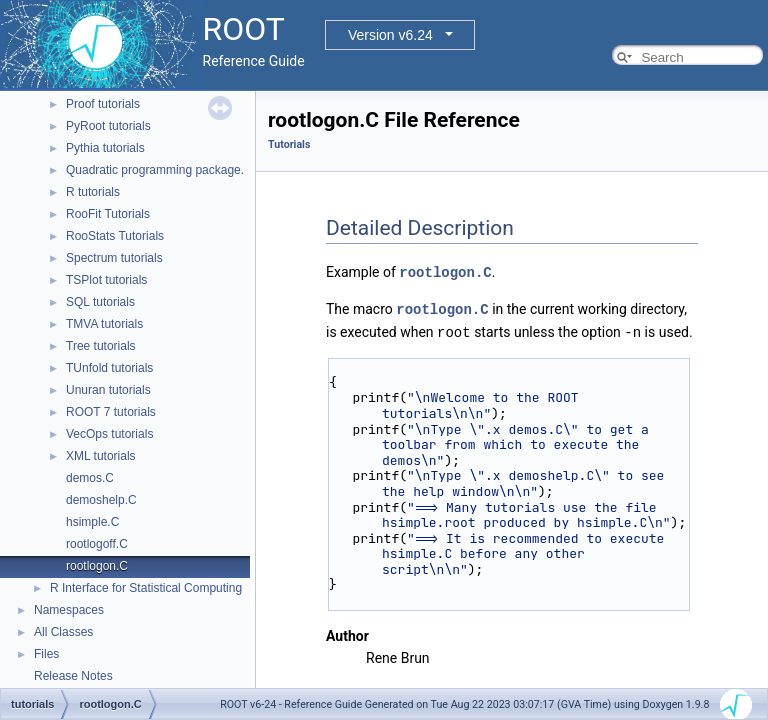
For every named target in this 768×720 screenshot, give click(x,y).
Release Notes (73, 676)
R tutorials (93, 192)
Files (46, 654)
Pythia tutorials (105, 148)
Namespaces (69, 610)
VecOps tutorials (109, 434)
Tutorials (289, 144)
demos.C (90, 478)
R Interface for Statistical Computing (146, 588)
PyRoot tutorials (108, 126)
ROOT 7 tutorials (111, 412)
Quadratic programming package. (155, 170)
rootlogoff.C (97, 544)
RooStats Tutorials (115, 236)
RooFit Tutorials (108, 214)
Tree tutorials (101, 346)
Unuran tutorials (108, 390)
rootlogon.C (97, 566)
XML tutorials (101, 456)
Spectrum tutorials (114, 258)
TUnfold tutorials (109, 368)
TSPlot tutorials (106, 280)
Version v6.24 (390, 35)
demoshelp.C (101, 500)
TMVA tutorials (104, 324)
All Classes (63, 632)
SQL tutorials (100, 302)
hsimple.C (92, 522)
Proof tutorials (103, 104)
